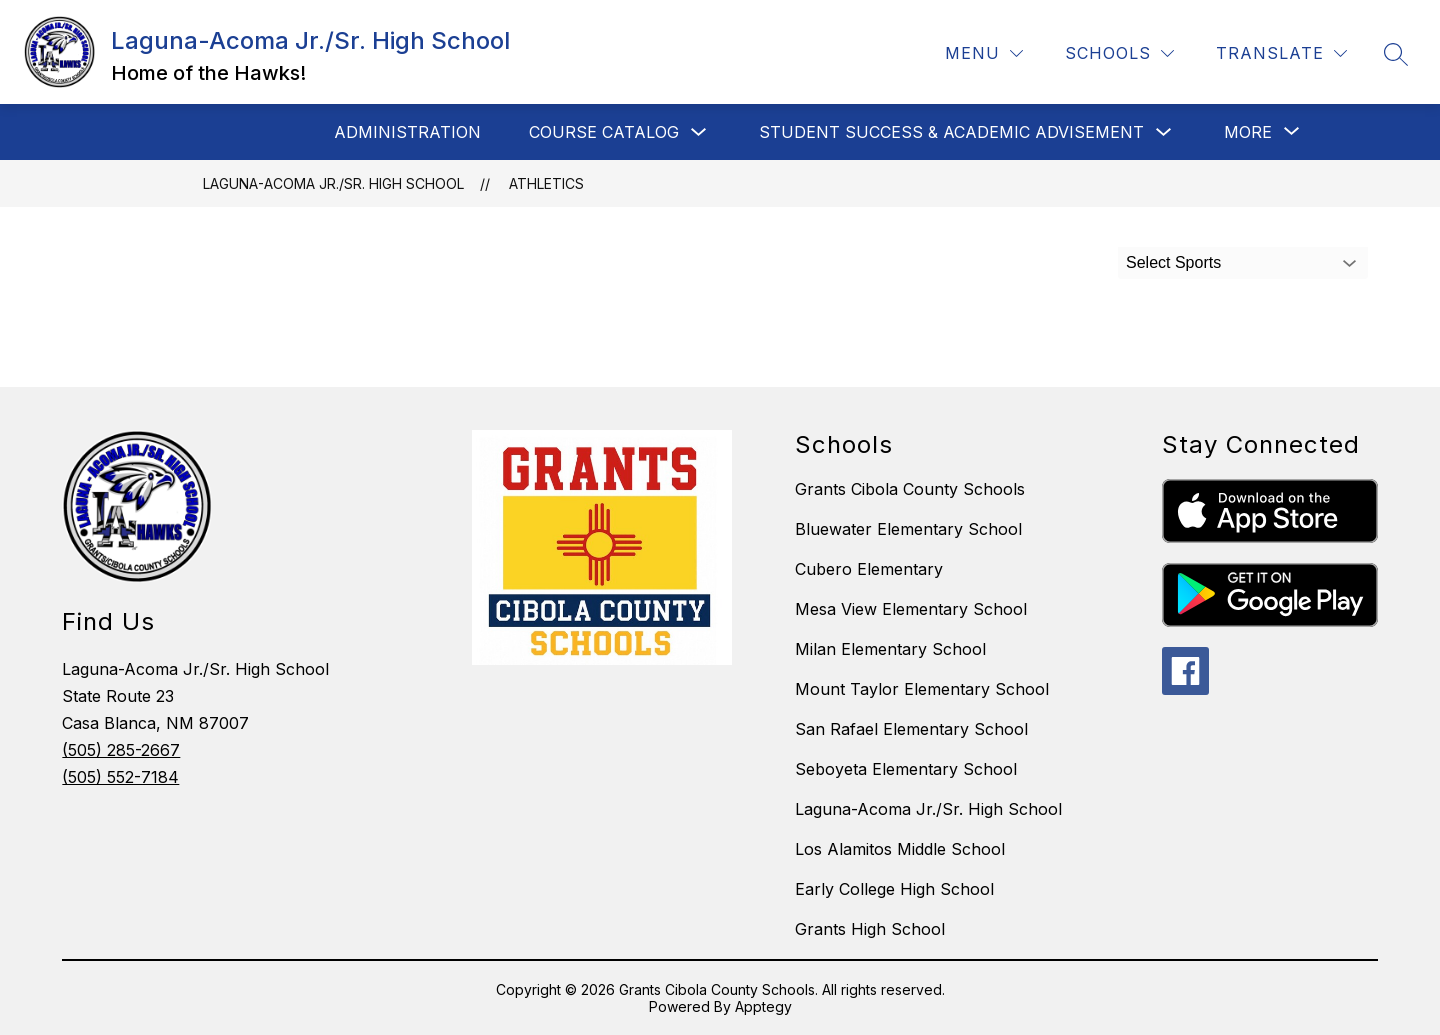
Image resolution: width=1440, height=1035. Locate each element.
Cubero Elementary (869, 569)
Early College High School (894, 889)
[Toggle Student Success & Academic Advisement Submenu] (1164, 132)
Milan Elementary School (890, 649)
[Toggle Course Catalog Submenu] (699, 132)
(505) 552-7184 (120, 777)
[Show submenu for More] (1248, 132)
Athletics (546, 183)
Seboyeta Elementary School (906, 769)
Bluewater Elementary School (908, 529)
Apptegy (763, 1006)
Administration (407, 132)
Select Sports (1173, 262)
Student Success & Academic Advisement (951, 132)
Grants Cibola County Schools (910, 489)
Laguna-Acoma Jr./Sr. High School (333, 183)
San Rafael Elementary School (911, 729)
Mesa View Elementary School (911, 609)
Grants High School (870, 929)
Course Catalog (604, 132)
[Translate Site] (1281, 53)
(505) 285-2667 (121, 750)
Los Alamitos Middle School (900, 849)
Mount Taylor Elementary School (922, 689)
